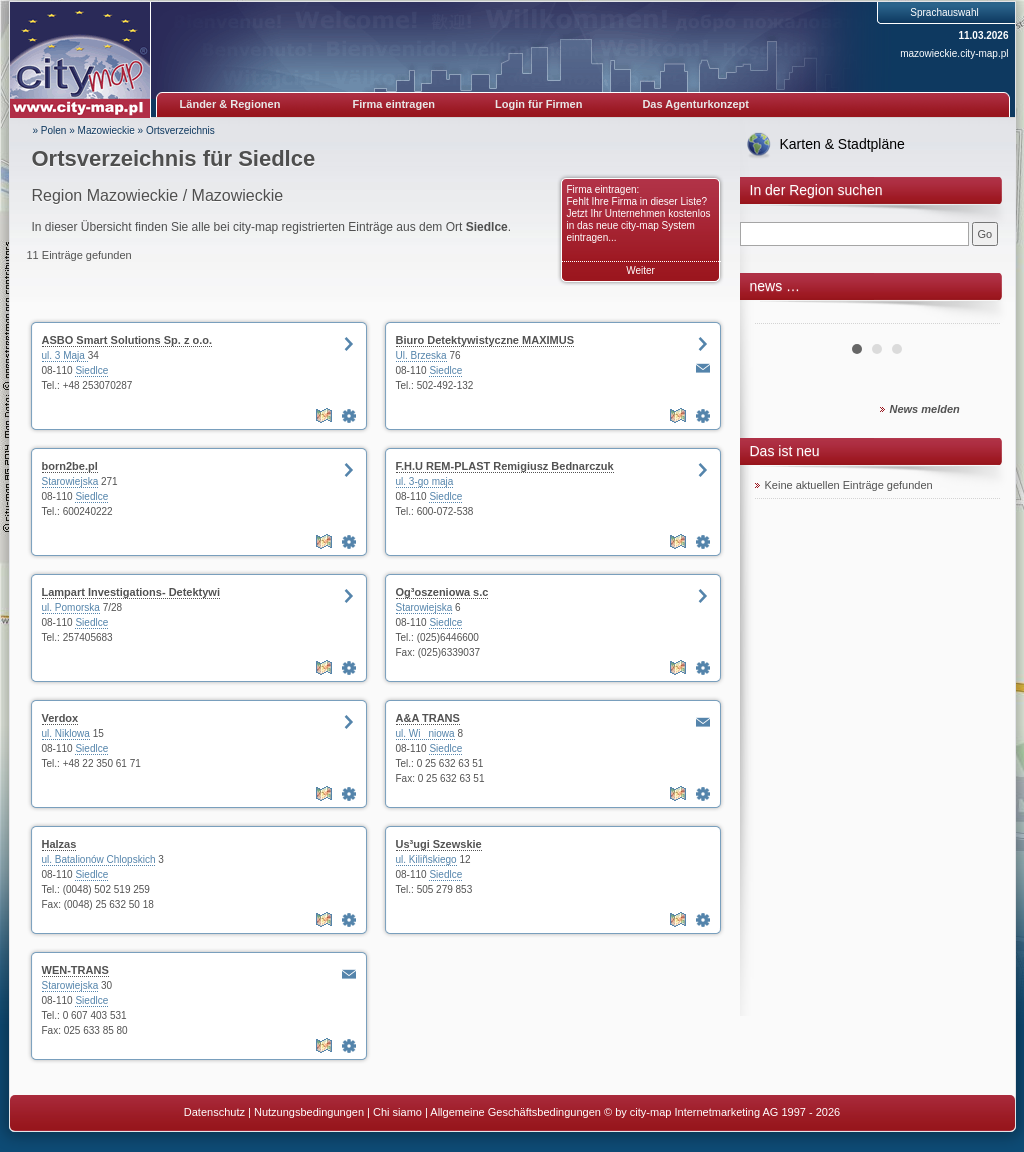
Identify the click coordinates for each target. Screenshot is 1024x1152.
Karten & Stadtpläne (842, 144)
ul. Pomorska (71, 607)
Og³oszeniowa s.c (442, 592)
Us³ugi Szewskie (439, 844)
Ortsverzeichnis (180, 130)
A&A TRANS (428, 718)
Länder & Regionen (230, 104)
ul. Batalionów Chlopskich (99, 859)
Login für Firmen (538, 104)
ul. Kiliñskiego (426, 859)
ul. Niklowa (66, 733)
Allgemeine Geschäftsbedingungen (515, 1112)
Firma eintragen (394, 104)
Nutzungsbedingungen (309, 1112)
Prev (781, 316)
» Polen (50, 130)
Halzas (59, 844)
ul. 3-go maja (425, 481)
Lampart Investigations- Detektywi (131, 592)
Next (974, 316)
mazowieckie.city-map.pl (954, 53)
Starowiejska (70, 481)
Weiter (640, 270)
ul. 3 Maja (65, 355)
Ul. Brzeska (421, 355)
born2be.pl (70, 466)
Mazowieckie (106, 130)
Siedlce (91, 370)
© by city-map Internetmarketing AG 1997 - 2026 (722, 1112)
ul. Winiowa (425, 733)
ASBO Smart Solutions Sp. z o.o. (127, 340)
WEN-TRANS (75, 970)
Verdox (60, 718)
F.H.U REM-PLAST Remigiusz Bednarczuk (505, 466)
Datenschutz (214, 1112)
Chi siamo (397, 1112)
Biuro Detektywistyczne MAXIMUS (485, 340)
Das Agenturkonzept (695, 104)
